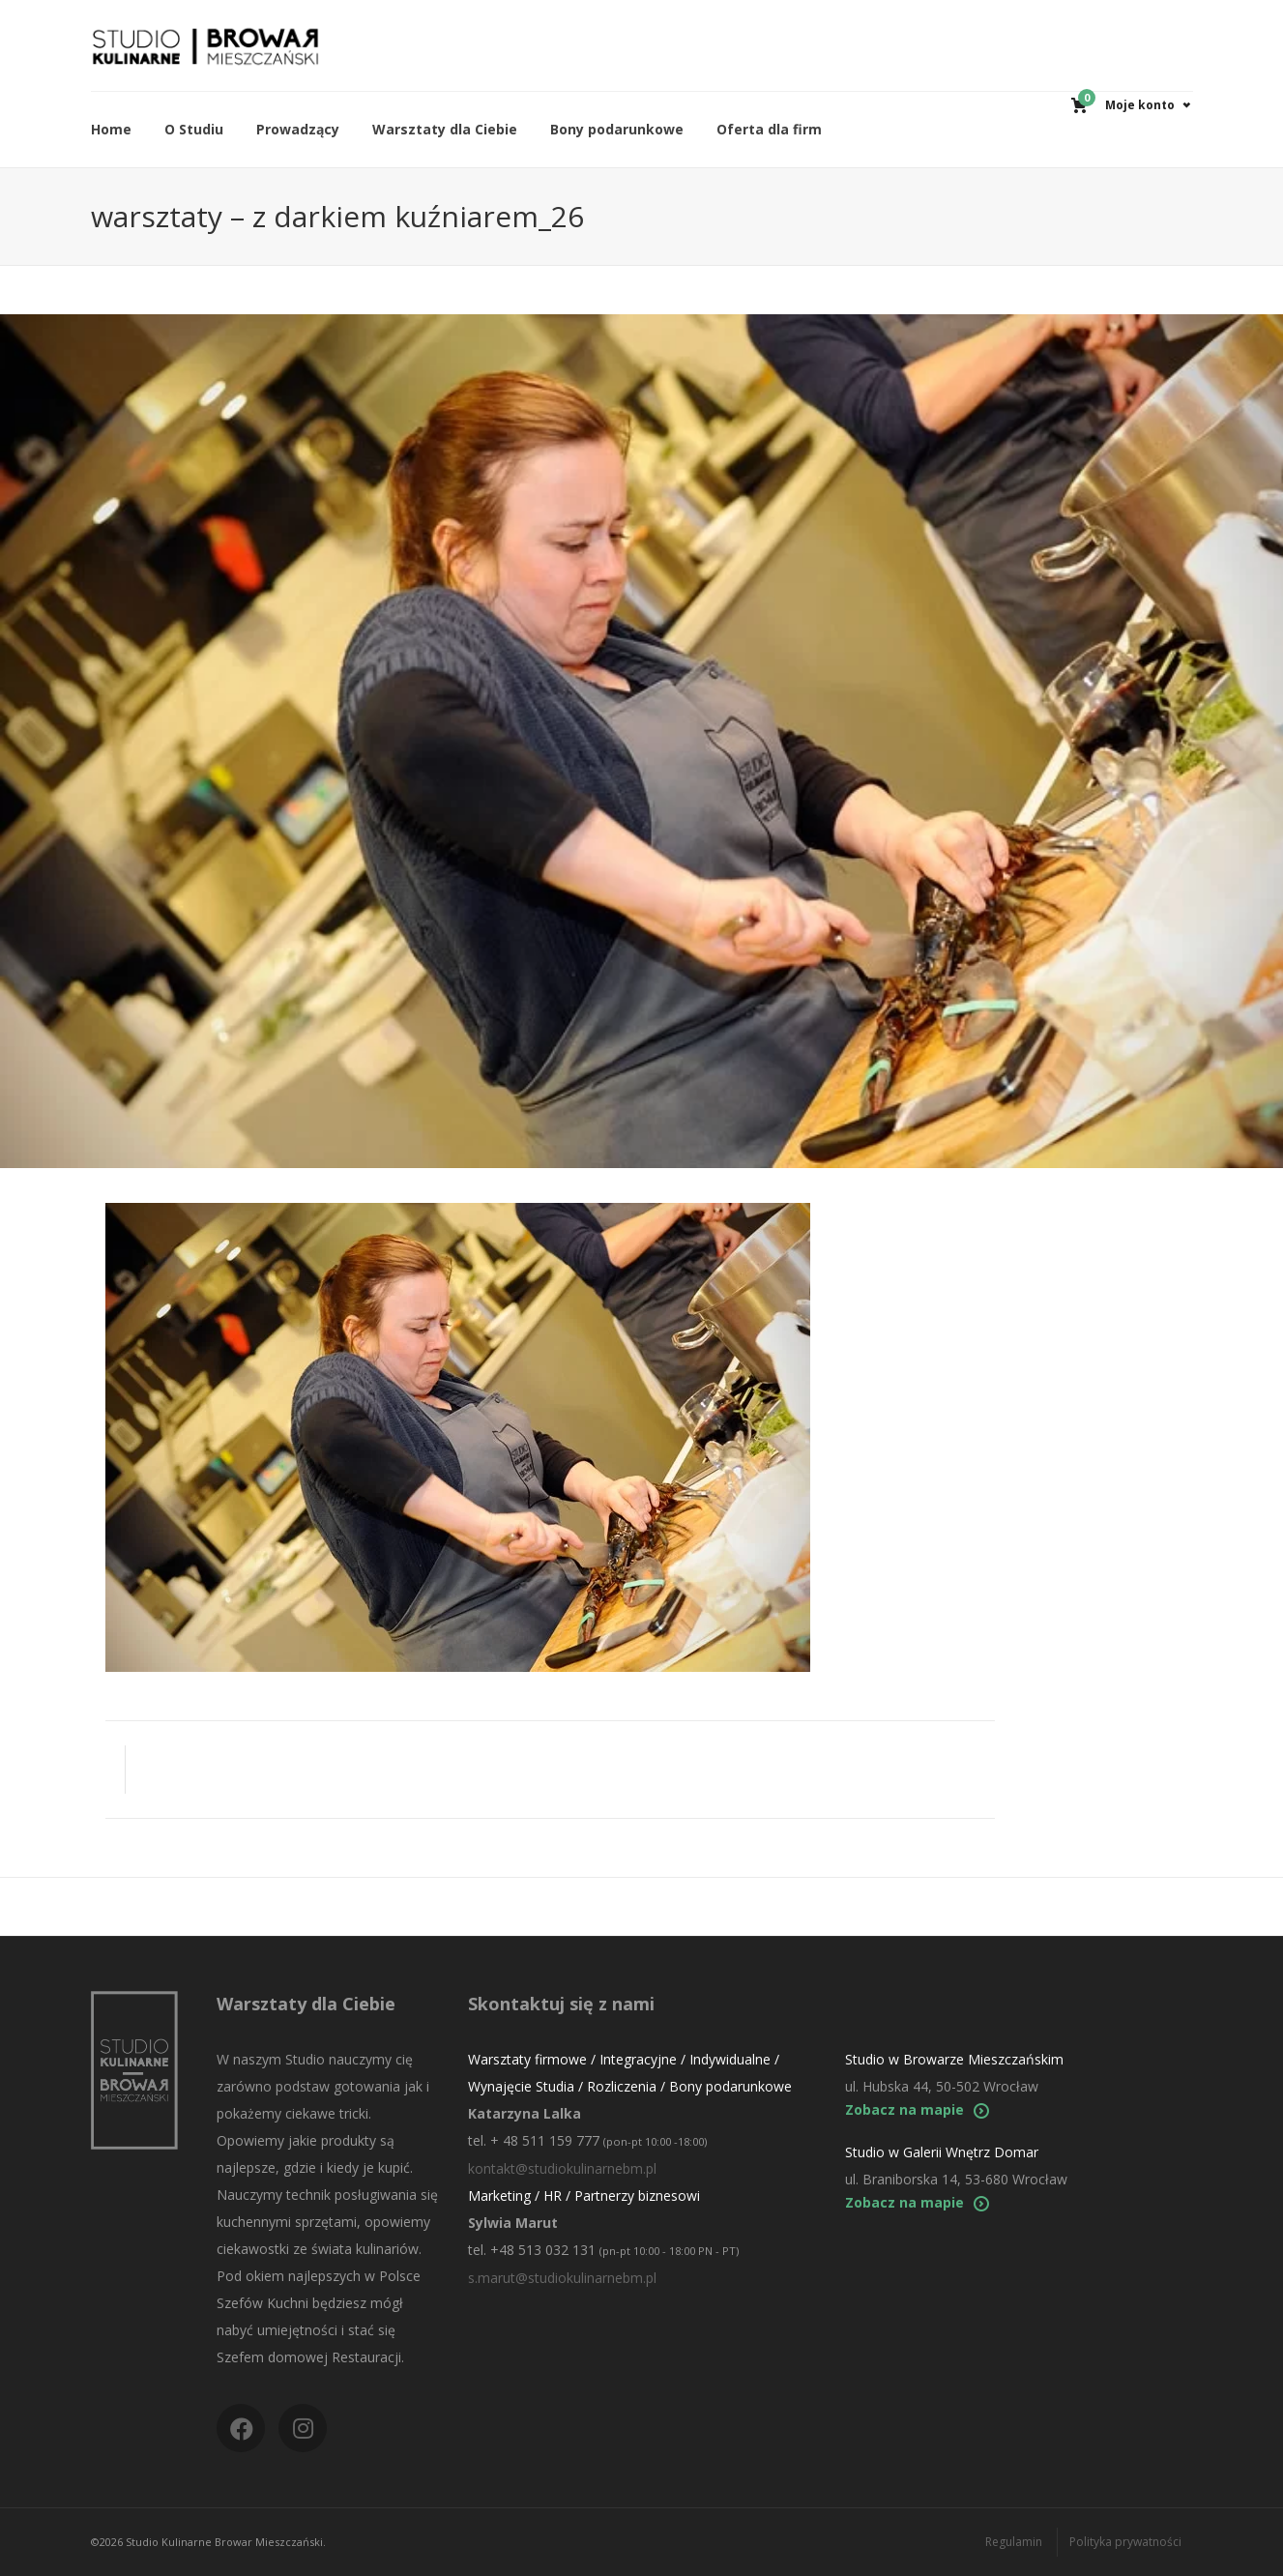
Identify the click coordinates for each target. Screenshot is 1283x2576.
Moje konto (1140, 105)
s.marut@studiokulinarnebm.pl (562, 2278)
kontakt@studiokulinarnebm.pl (562, 2168)
